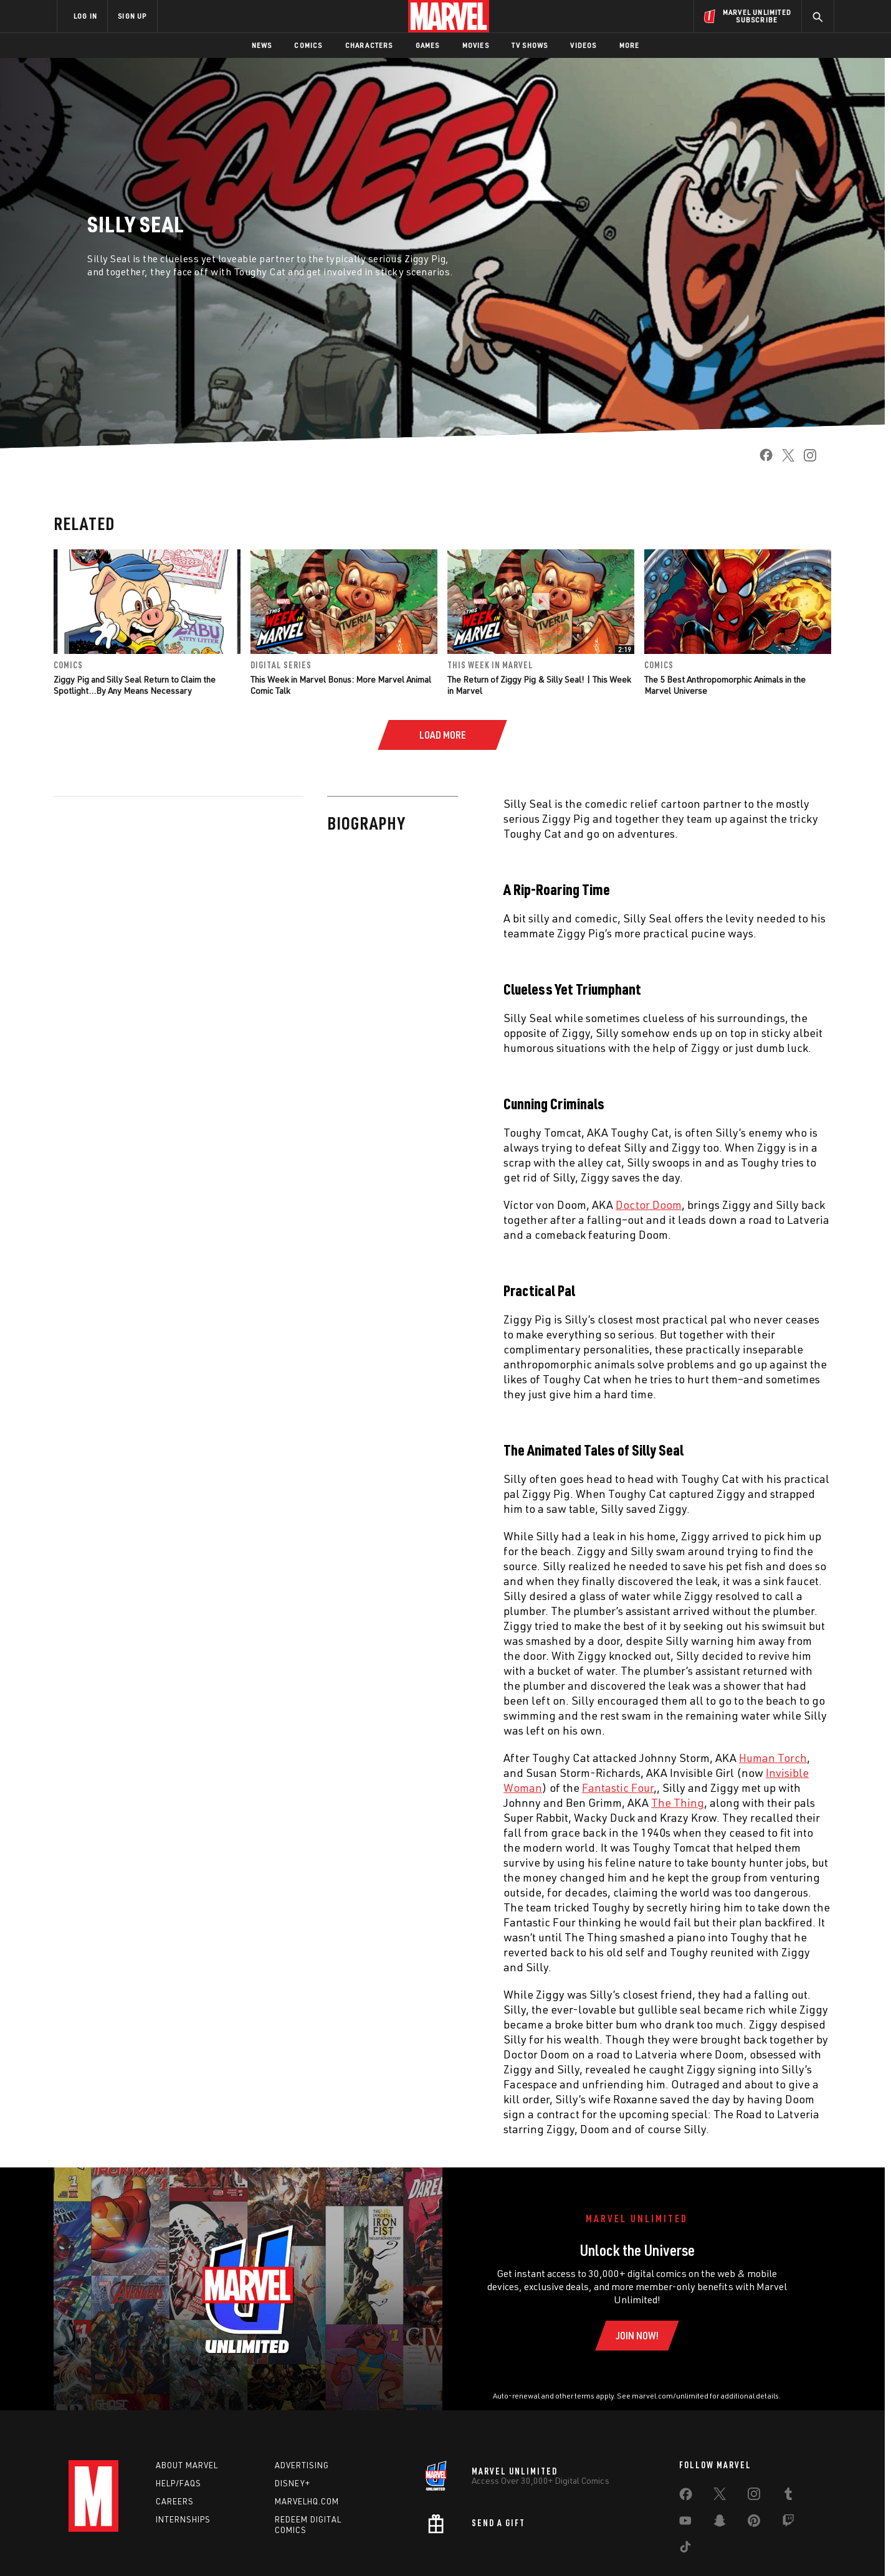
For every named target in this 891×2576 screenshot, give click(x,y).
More (629, 45)
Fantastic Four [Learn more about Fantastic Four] (344, 1787)
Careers (175, 2501)
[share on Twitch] (788, 2523)
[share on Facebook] (761, 459)
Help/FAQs (178, 2483)
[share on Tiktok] (685, 2549)
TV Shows (530, 45)
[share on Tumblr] (788, 2496)
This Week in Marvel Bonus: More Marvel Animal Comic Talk (340, 685)
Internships (183, 2519)
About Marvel (187, 2465)
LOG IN (85, 16)
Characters (369, 45)
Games (428, 45)
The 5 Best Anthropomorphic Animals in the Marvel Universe (725, 685)
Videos (583, 45)
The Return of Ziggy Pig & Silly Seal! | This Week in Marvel (539, 685)
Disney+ (292, 2483)
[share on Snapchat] (719, 2523)
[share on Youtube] (685, 2523)
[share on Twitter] (783, 459)
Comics (308, 45)
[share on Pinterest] (754, 2523)
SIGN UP (132, 16)
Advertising (302, 2465)
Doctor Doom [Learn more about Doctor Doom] (375, 1204)
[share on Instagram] (805, 459)
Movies (475, 45)
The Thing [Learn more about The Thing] (404, 1802)
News (262, 45)
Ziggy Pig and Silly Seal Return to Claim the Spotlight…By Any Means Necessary (135, 685)
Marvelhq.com (307, 2501)
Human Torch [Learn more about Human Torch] (499, 1757)
